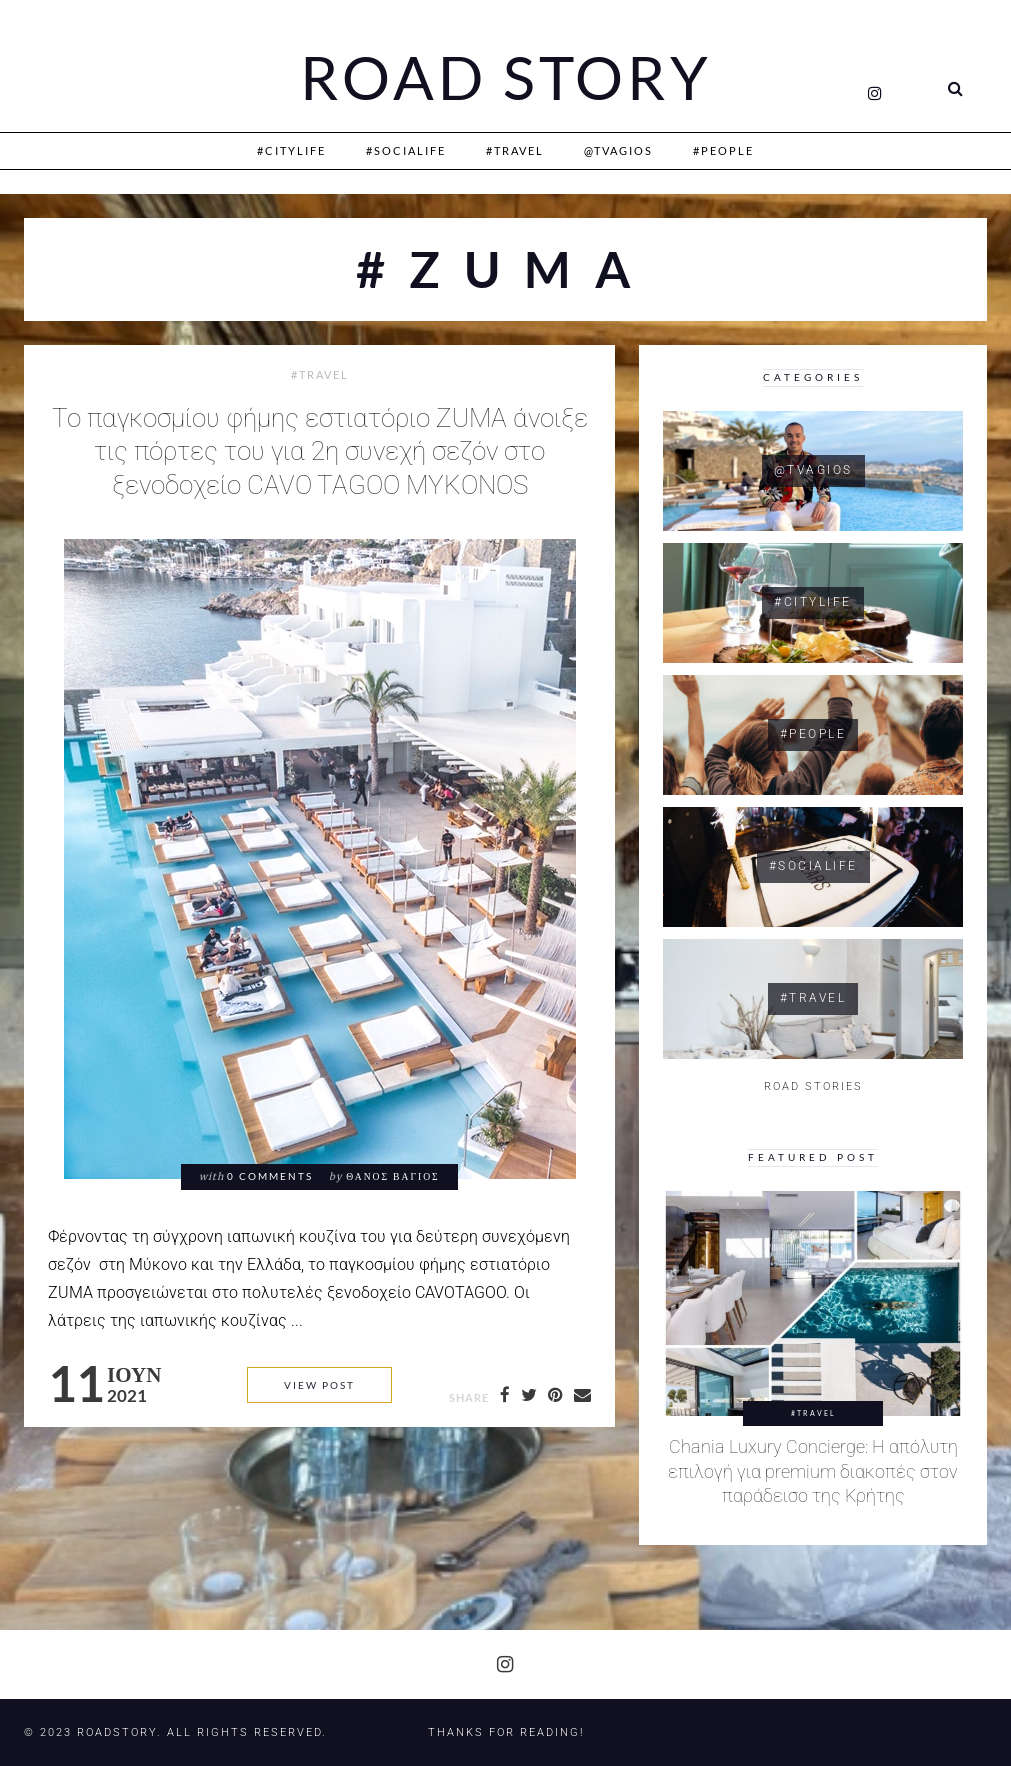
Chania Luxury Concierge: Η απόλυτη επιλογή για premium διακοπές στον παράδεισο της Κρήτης (813, 1471)
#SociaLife (406, 150)
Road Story (506, 78)
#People (723, 150)
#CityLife (291, 150)
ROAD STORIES (813, 1086)
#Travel (515, 150)
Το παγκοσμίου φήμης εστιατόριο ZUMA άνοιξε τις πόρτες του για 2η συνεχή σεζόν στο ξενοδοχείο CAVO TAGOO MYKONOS (320, 451)
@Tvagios (618, 150)
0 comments (270, 1176)
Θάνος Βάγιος (392, 1176)
